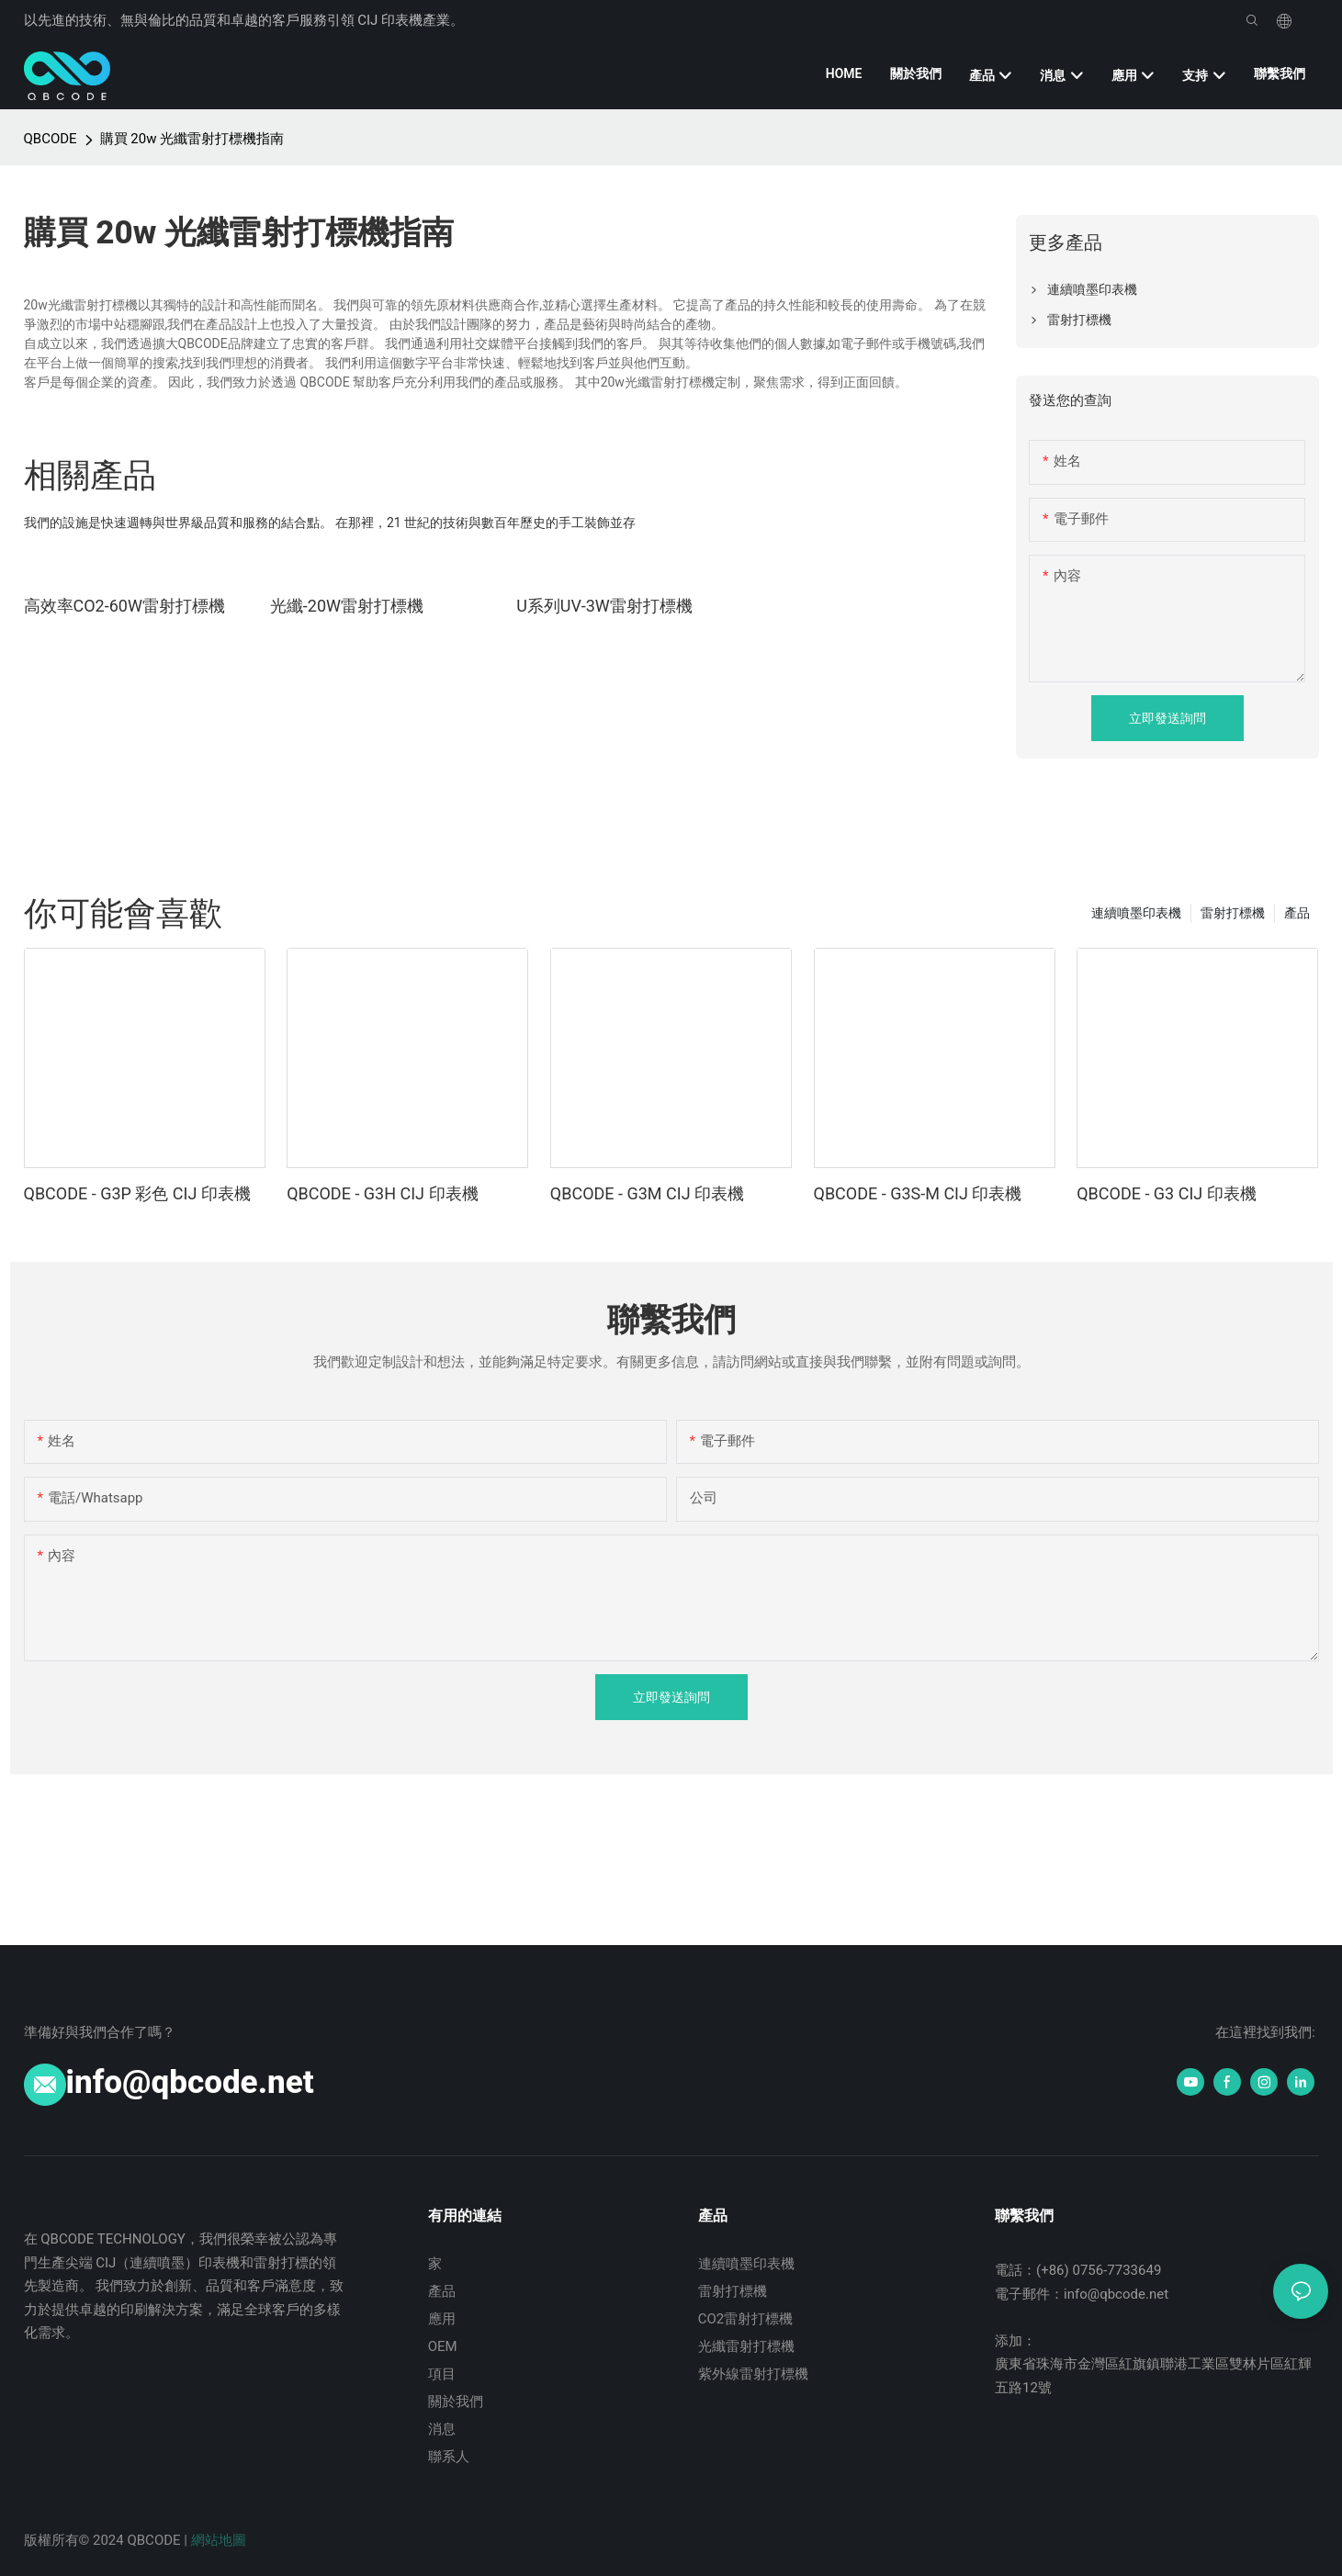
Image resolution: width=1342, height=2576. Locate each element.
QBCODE (50, 138)
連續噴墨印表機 (1136, 913)
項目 (442, 2374)
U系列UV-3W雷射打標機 (604, 605)
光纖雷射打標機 (746, 2346)
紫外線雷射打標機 (753, 2374)
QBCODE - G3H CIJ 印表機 (382, 1193)
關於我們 (455, 2401)
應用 (442, 2319)
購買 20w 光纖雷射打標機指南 (192, 138)
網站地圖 (218, 2540)
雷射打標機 (1233, 913)
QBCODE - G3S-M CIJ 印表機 (918, 1193)
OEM (442, 2346)
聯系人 (448, 2456)
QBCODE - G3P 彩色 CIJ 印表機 (137, 1193)
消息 (442, 2429)
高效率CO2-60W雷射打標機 (124, 605)
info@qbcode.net (190, 2082)
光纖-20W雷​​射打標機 (346, 605)
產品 (1297, 913)
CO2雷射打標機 (746, 2319)
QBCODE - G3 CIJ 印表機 (1167, 1193)
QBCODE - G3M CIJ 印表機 (647, 1193)
